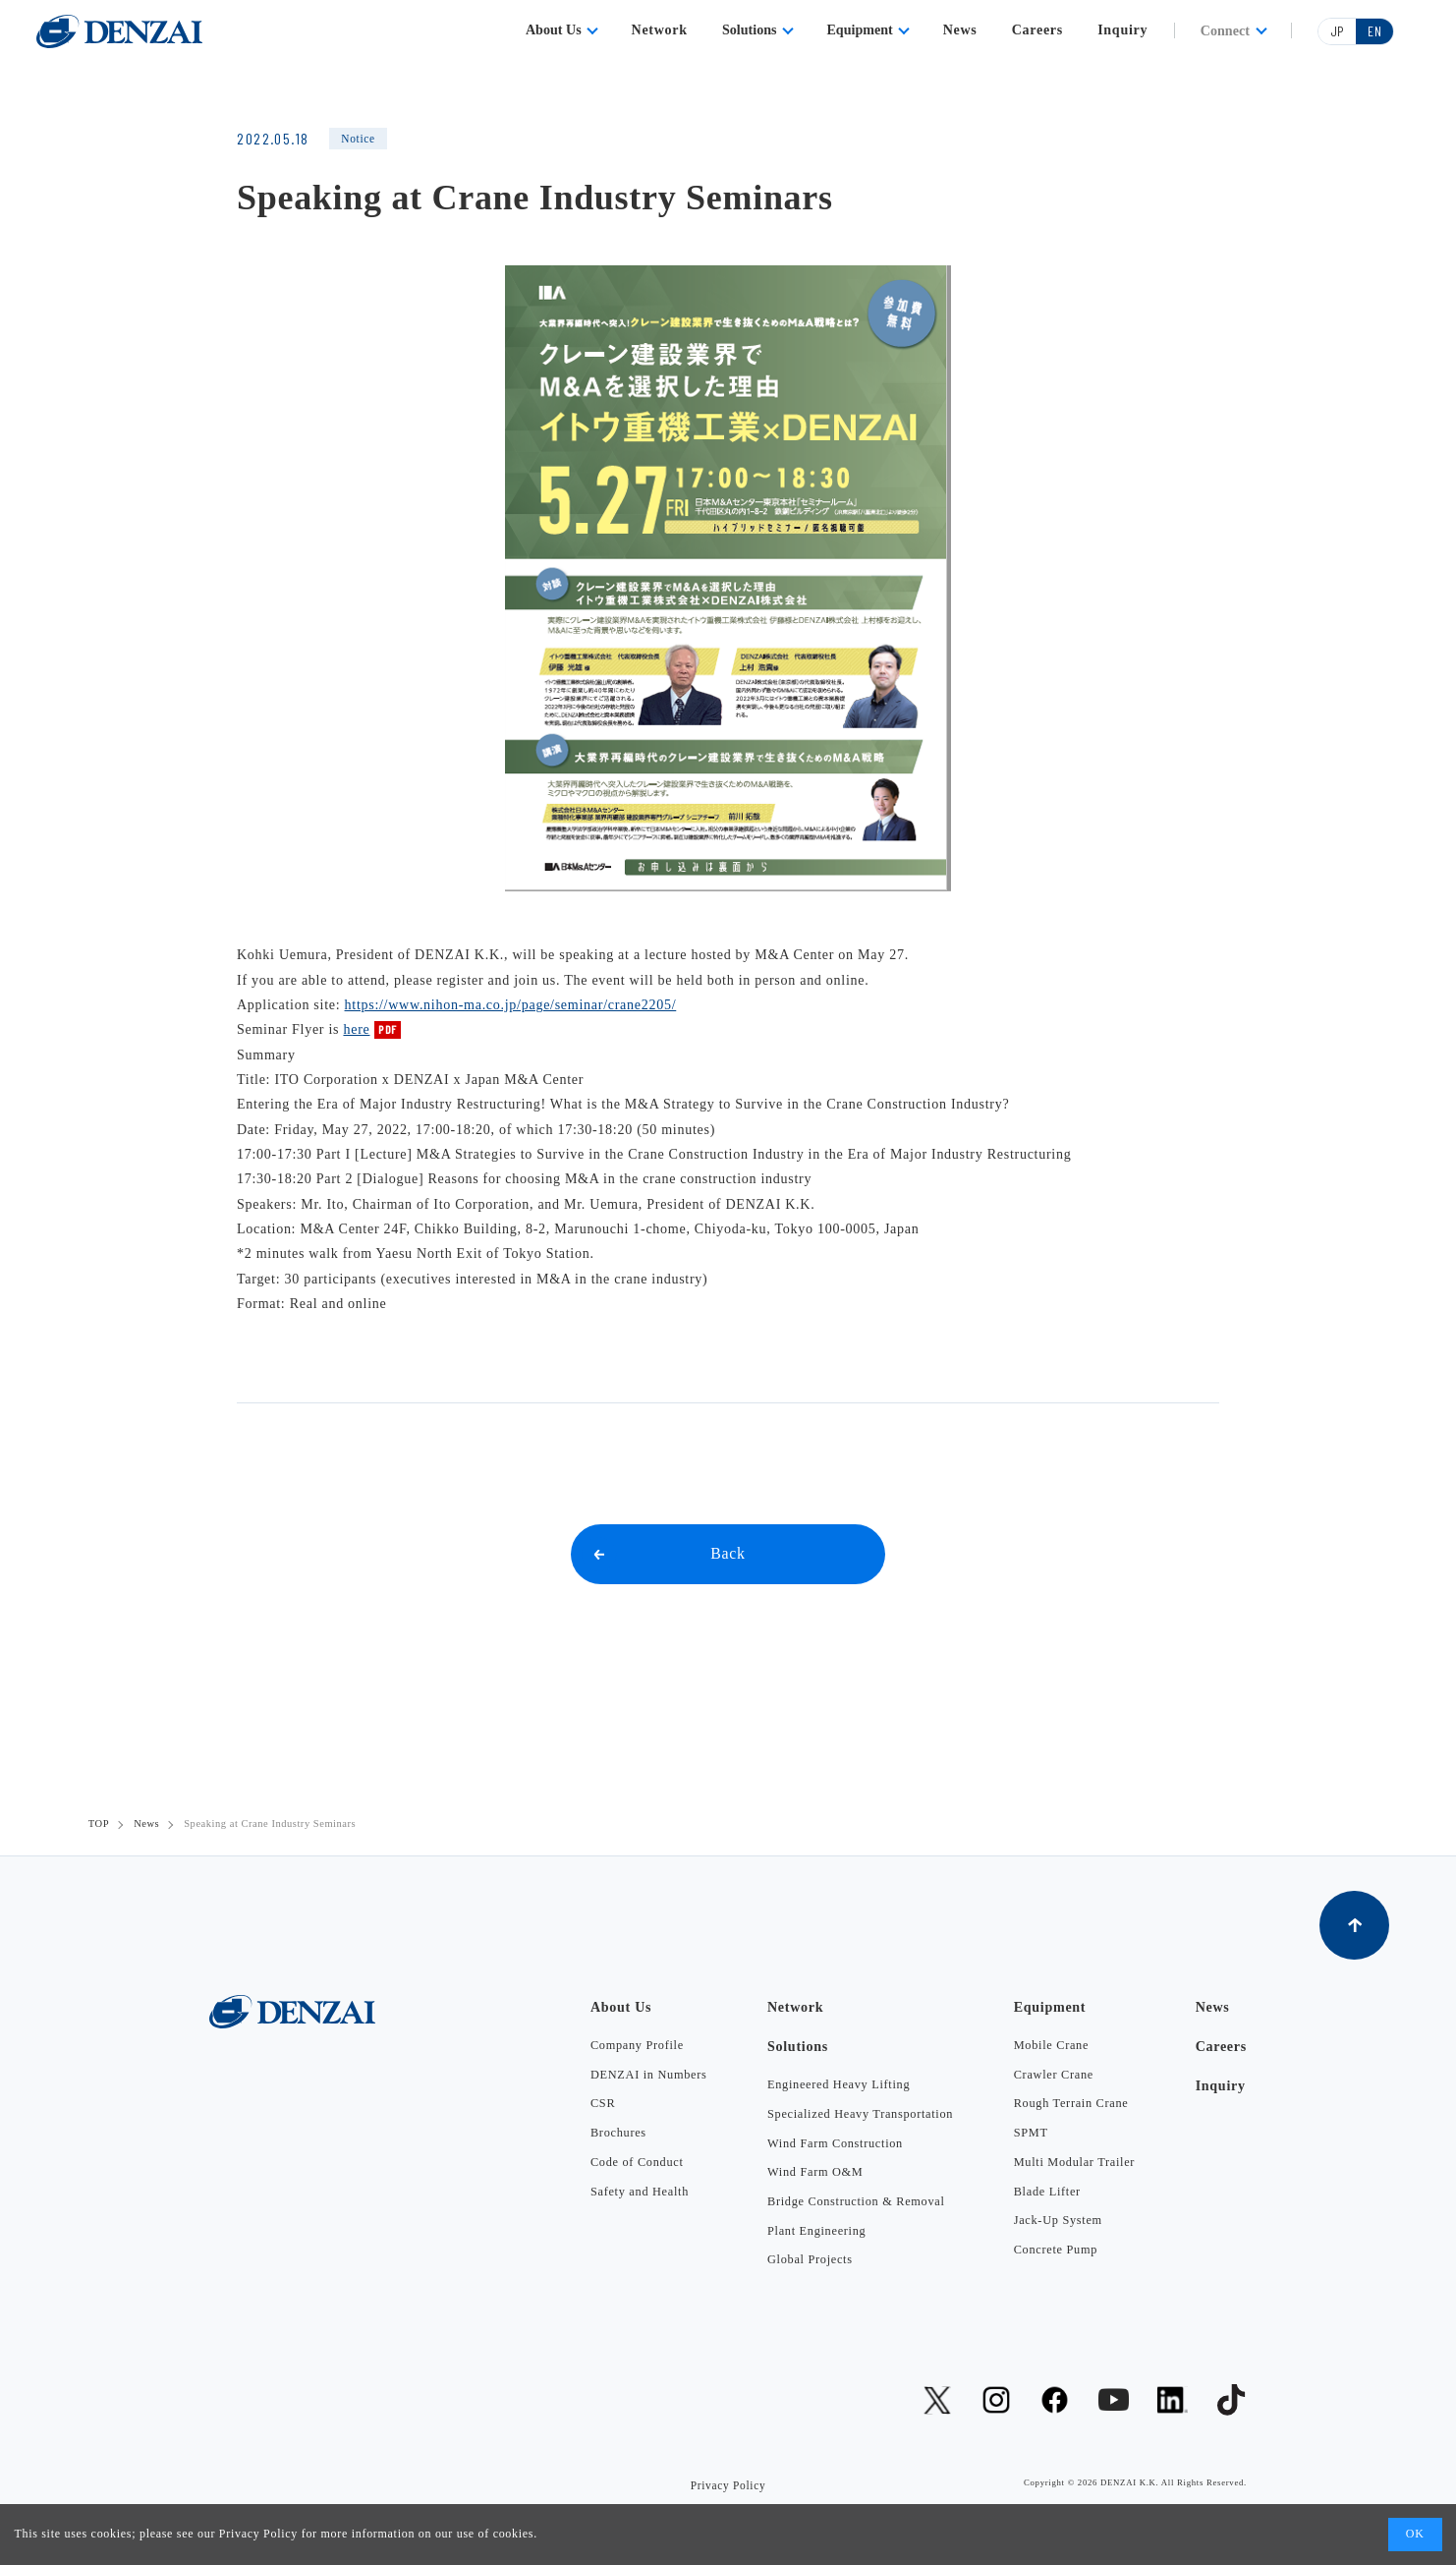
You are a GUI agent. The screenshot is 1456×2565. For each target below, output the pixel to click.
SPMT (1031, 2132)
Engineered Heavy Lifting (838, 2084)
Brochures (618, 2132)
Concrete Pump (1055, 2249)
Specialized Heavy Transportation (860, 2114)
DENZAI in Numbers (648, 2074)
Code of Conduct (637, 2162)
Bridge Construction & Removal (856, 2201)
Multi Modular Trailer (1074, 2162)
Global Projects (810, 2259)
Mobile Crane (1051, 2045)
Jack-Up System (1058, 2220)
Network (660, 29)
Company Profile (637, 2045)
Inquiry (1122, 29)
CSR (602, 2103)
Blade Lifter (1047, 2191)
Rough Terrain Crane (1071, 2103)
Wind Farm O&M (815, 2172)
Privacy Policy (258, 2533)
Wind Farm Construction (835, 2143)
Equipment (859, 29)
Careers (1037, 29)
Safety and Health (639, 2191)
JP (1337, 31)
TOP (98, 1823)
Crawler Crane (1053, 2074)
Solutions (749, 29)
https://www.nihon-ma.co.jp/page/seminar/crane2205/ (511, 1004)
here (356, 1029)
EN (1374, 31)
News (960, 29)
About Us (554, 29)
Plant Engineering (816, 2231)
